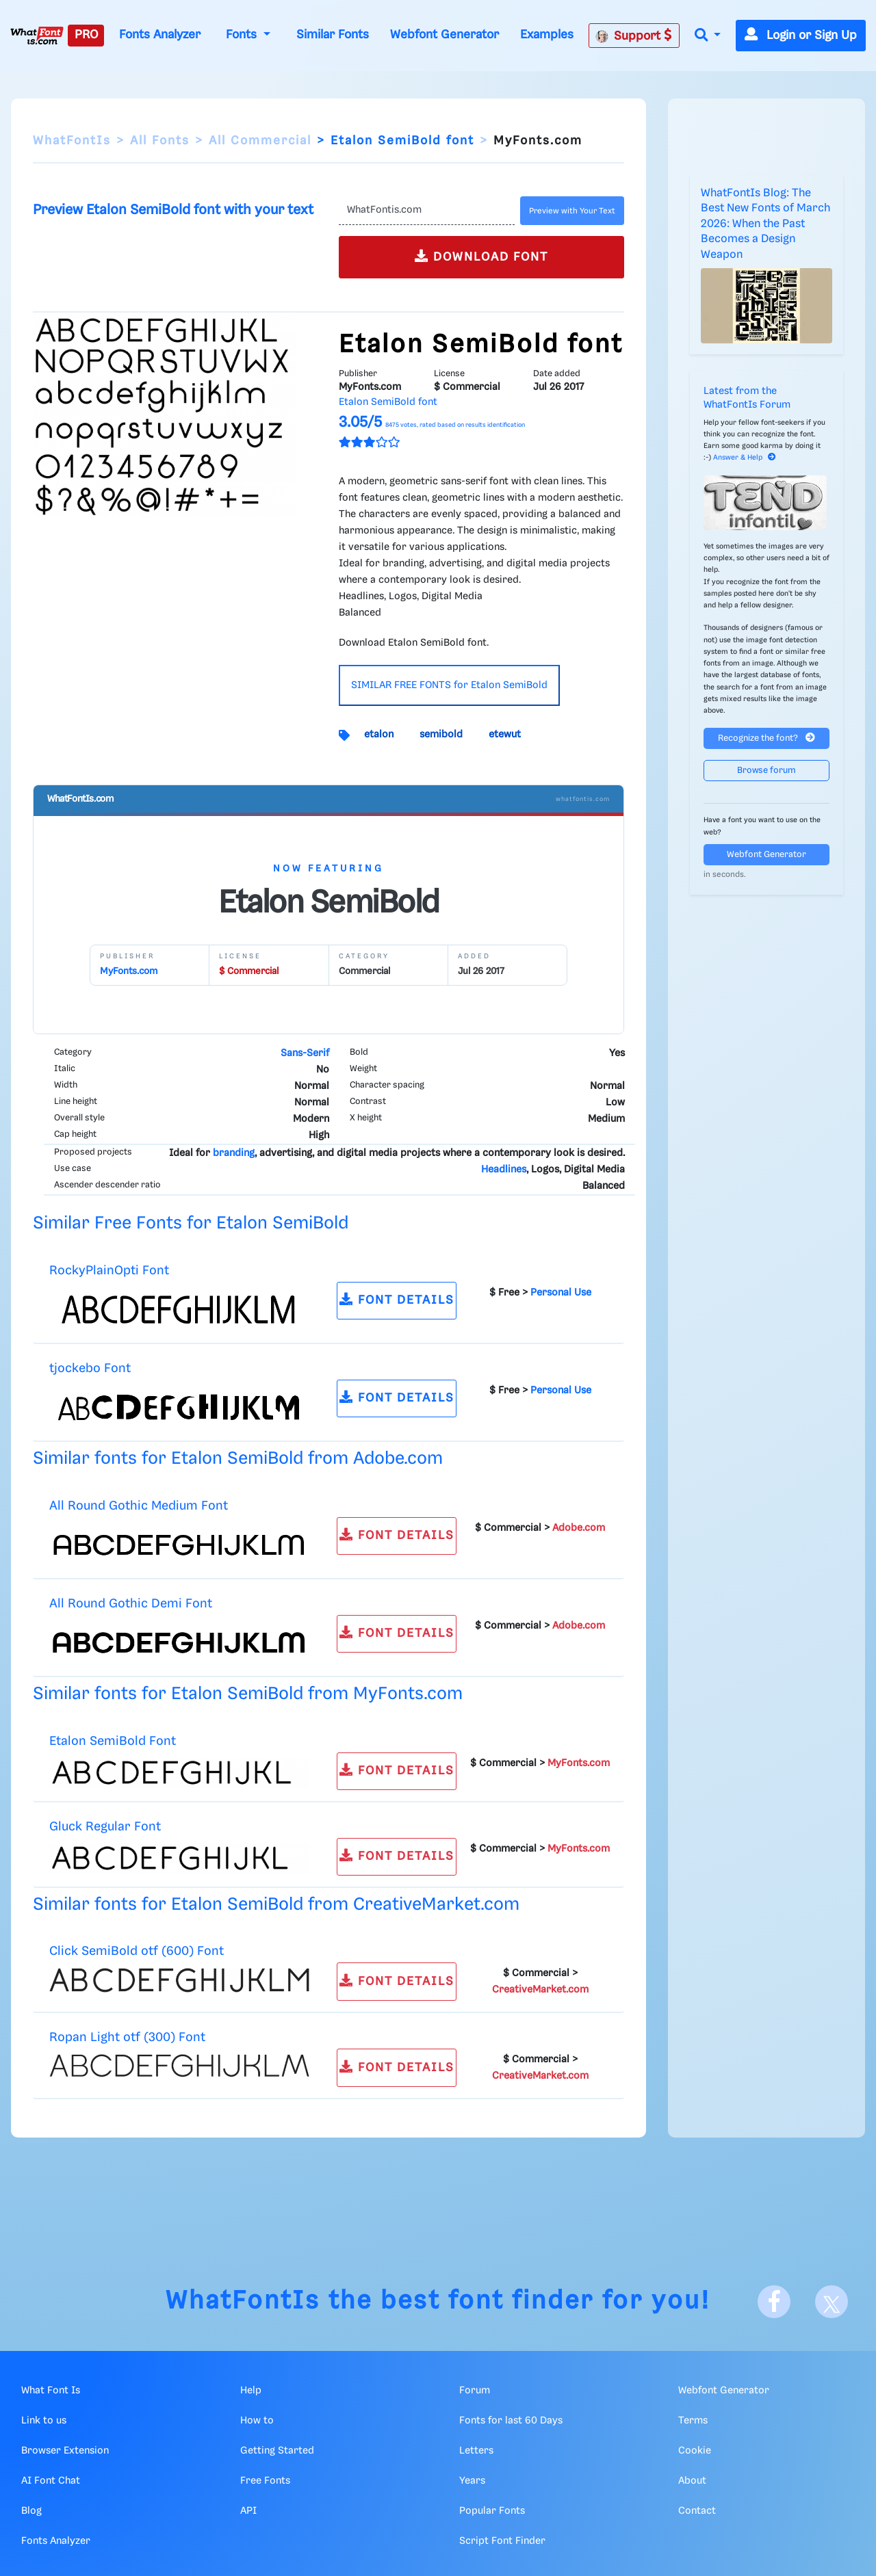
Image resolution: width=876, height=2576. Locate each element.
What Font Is (50, 2390)
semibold (441, 734)
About (692, 2480)
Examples (547, 35)
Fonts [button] (243, 35)
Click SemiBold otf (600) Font (136, 1951)
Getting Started (277, 2450)
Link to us (43, 2420)
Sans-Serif (305, 1053)
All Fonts (160, 141)
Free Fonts (265, 2480)
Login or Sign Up (801, 35)
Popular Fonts (492, 2511)
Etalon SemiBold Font (112, 1741)
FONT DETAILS (396, 1299)
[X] (831, 2301)
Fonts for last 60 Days (511, 2420)
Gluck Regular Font (105, 1826)
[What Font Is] (37, 35)
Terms (693, 2420)
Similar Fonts (332, 35)
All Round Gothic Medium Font (138, 1505)
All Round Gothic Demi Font (130, 1603)
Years (472, 2480)
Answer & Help (744, 458)
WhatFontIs (72, 141)
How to (257, 2420)
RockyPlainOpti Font (109, 1270)
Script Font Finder (502, 2541)
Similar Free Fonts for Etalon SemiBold (190, 1223)
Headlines (503, 1169)
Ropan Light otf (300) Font (127, 2037)
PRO (86, 35)
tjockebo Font (90, 1368)
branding (234, 1153)
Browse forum (766, 770)
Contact (697, 2511)
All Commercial (260, 141)
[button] (707, 36)
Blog (31, 2511)
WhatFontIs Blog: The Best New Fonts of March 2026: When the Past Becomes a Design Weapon (765, 224)
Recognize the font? (766, 738)
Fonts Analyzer (160, 35)
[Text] (427, 210)
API (248, 2511)
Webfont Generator (444, 35)
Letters (476, 2450)
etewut (505, 734)
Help (250, 2390)
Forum (474, 2390)
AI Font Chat (50, 2480)
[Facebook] (774, 2301)
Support (633, 35)
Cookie (694, 2450)
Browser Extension (65, 2450)
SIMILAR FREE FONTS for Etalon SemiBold (449, 685)
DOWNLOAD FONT (481, 256)
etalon (379, 734)
